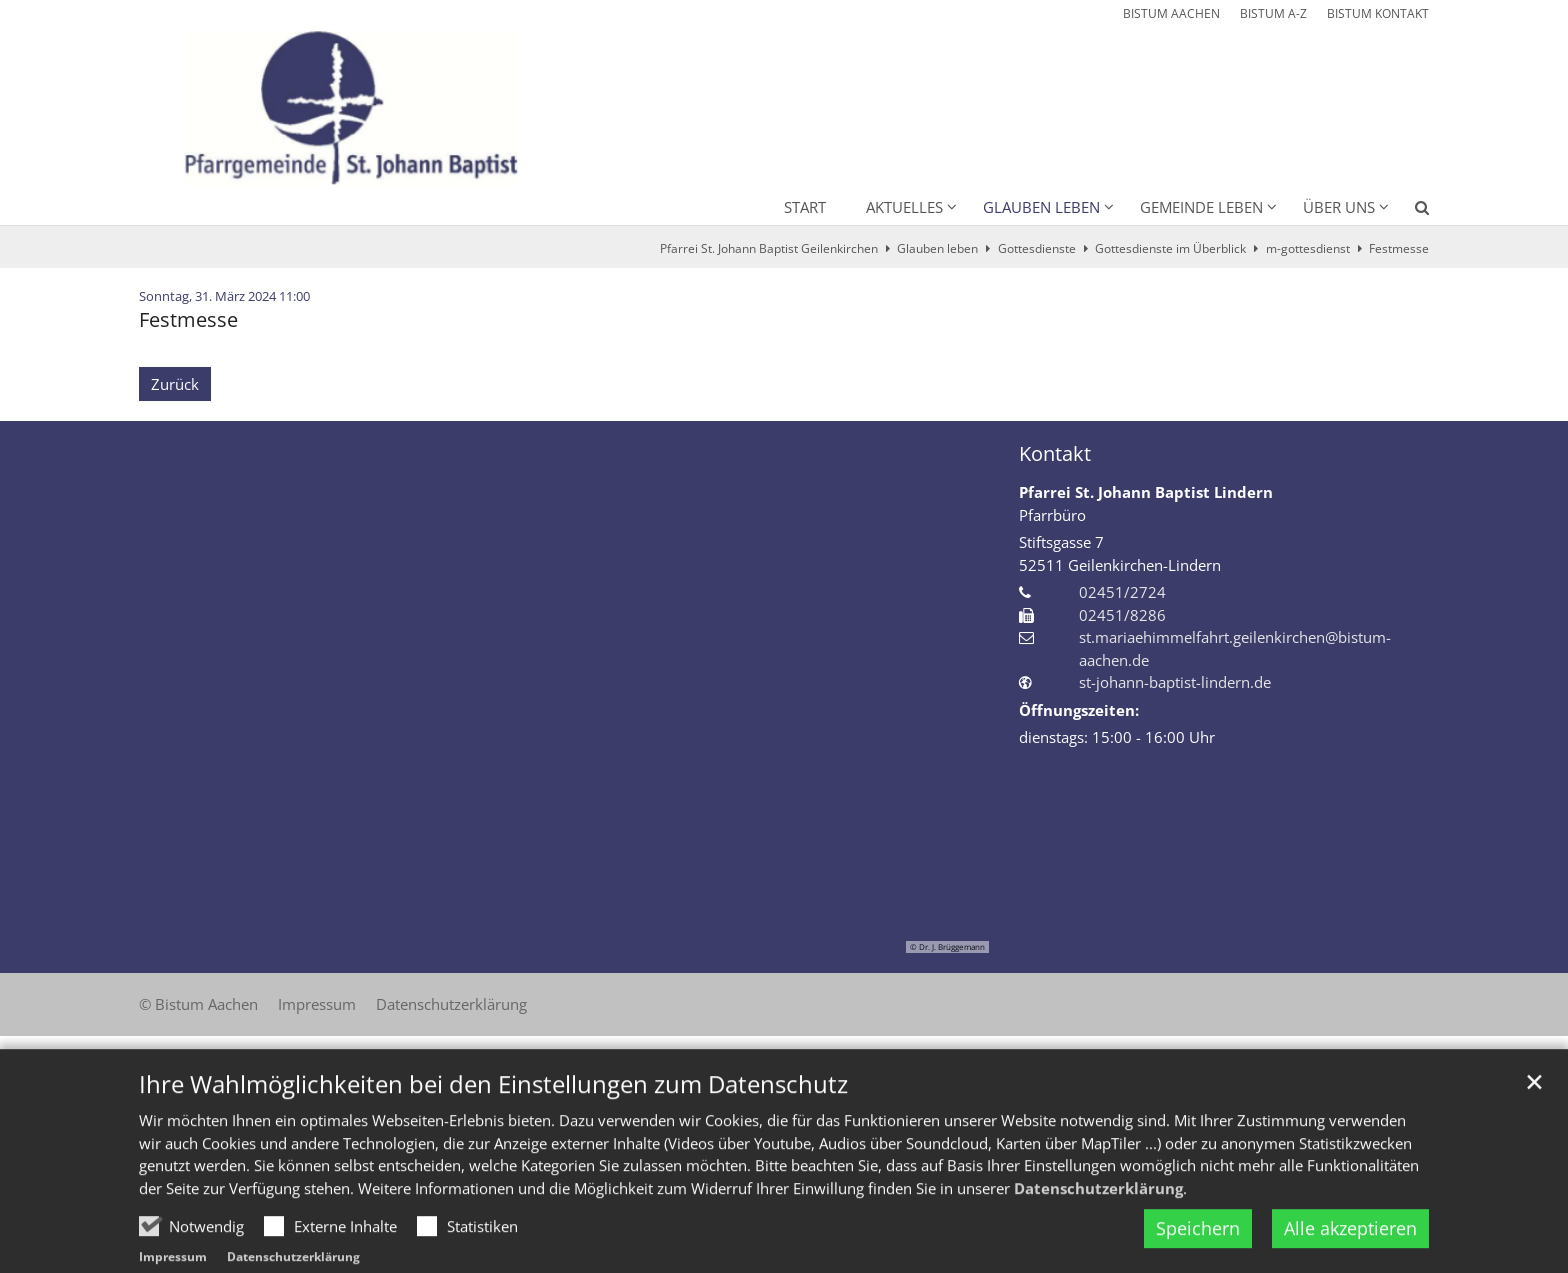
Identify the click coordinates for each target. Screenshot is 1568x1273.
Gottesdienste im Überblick (1170, 248)
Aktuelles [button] (904, 207)
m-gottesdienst (1308, 248)
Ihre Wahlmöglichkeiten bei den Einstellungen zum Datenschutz (493, 1123)
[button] (1409, 211)
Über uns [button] (1339, 207)
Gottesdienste (1037, 248)
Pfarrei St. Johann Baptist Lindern (1146, 492)
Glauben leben (937, 248)
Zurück (175, 384)
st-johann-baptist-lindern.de (1175, 682)
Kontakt (1055, 453)
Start (805, 207)
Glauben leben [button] (1041, 207)
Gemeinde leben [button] (1201, 207)
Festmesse (1399, 248)
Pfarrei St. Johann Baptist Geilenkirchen (769, 248)
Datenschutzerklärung (1098, 1226)
